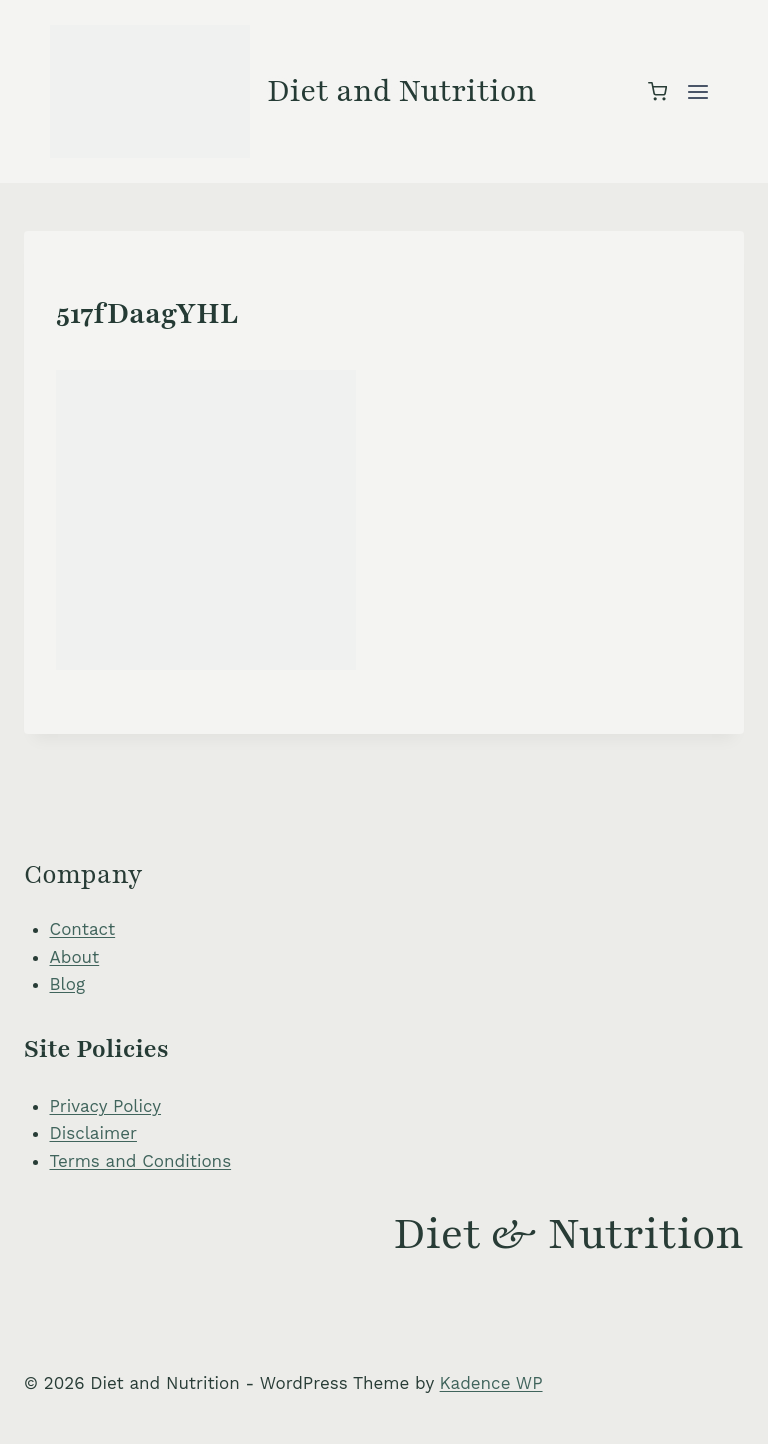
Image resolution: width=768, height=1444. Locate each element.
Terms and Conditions (141, 1161)
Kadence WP (491, 1383)
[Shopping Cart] (657, 91)
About (75, 957)
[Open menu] (697, 91)
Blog (68, 984)
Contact (83, 929)
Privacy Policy (106, 1106)
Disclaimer (93, 1133)
